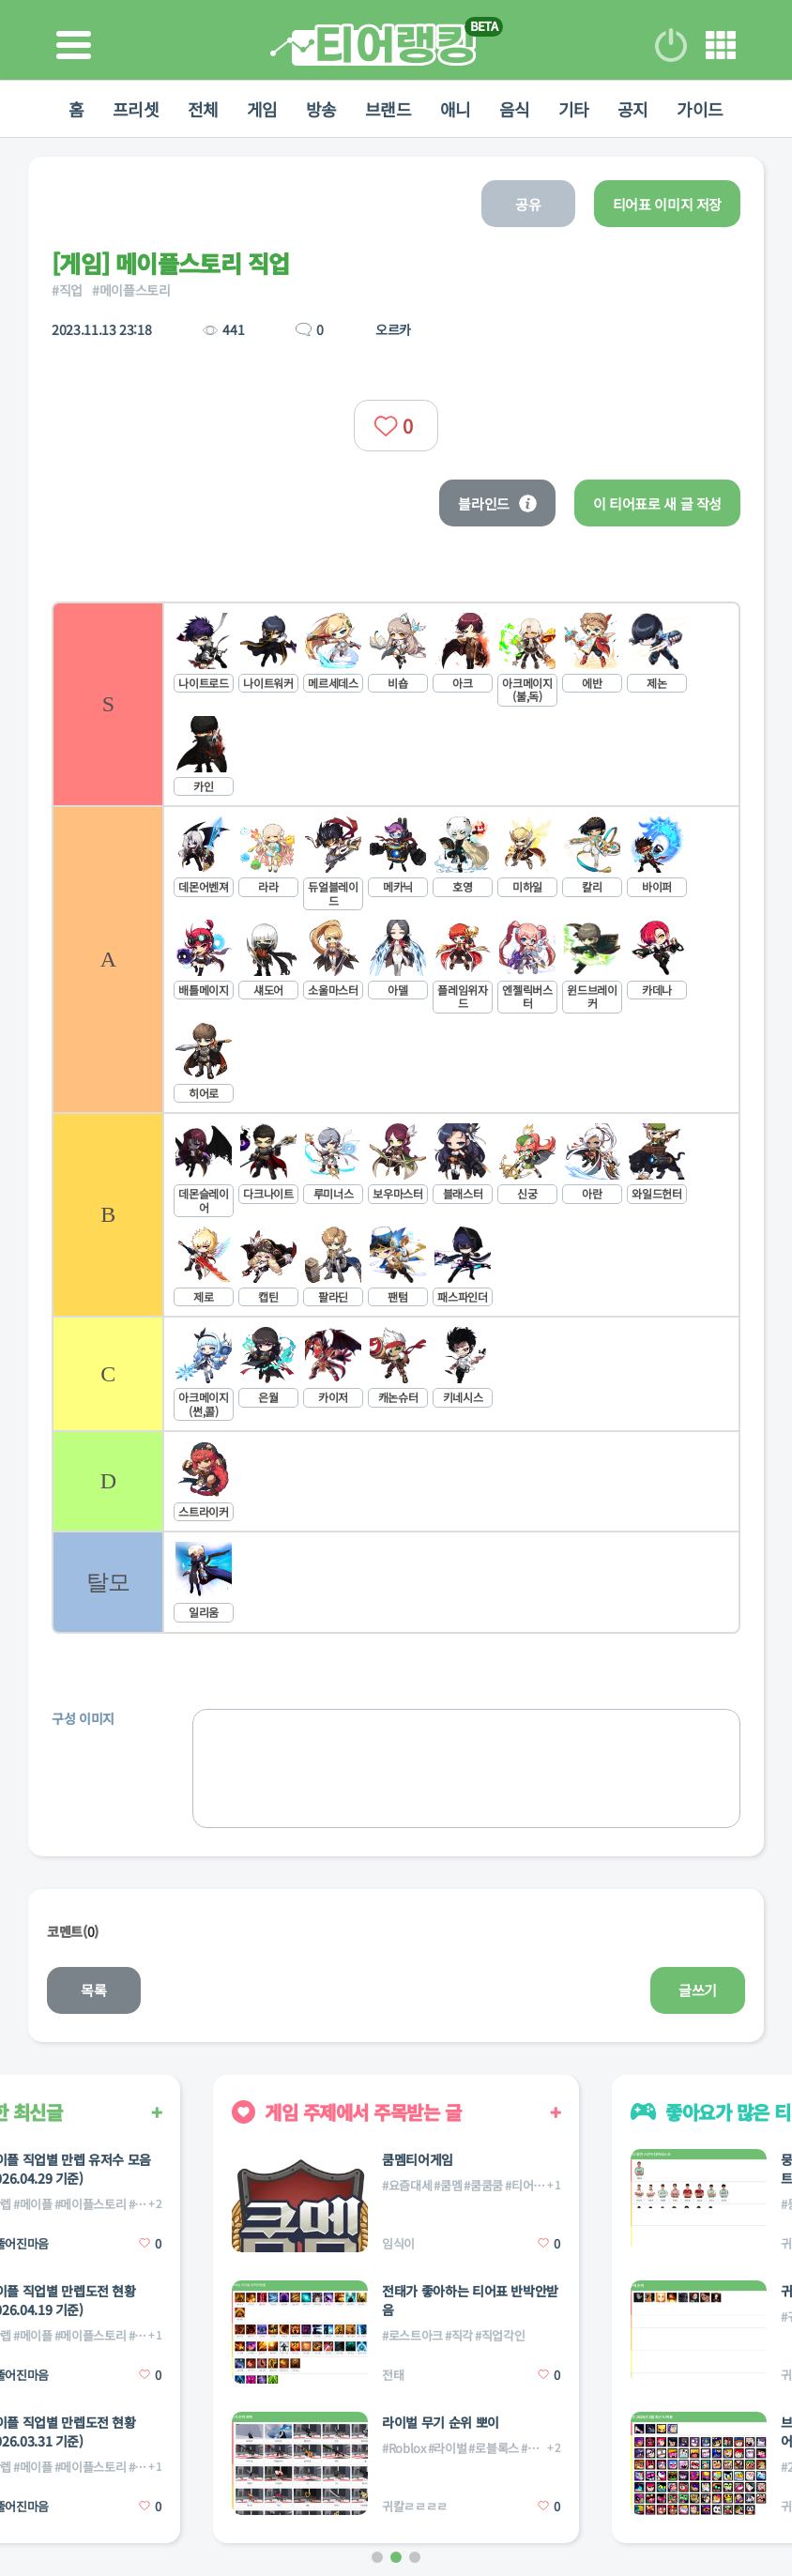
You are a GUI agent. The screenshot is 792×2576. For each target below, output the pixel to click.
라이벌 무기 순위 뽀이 (440, 2422)
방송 (321, 109)
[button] (377, 2557)
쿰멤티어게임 (417, 2159)
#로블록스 (493, 2448)
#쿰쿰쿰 (483, 2185)
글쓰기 (697, 1990)
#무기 (535, 2448)
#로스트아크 (412, 2335)
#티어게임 (530, 2185)
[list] (396, 1118)
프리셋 (136, 109)
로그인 (671, 45)
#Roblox (404, 2448)
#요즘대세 (407, 2185)
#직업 (67, 290)
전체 (203, 109)
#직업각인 (500, 2335)
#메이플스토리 (131, 290)
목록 (93, 1990)
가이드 (700, 109)
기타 (573, 109)
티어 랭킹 (373, 44)
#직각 (459, 2335)
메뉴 (721, 45)
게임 (262, 109)
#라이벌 (447, 2448)
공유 (528, 204)
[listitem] (396, 703)
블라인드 (497, 503)
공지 (632, 109)
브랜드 (388, 109)
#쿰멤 (448, 2185)
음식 (514, 109)
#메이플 (33, 2204)
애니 (455, 109)
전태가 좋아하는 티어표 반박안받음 (470, 2300)
